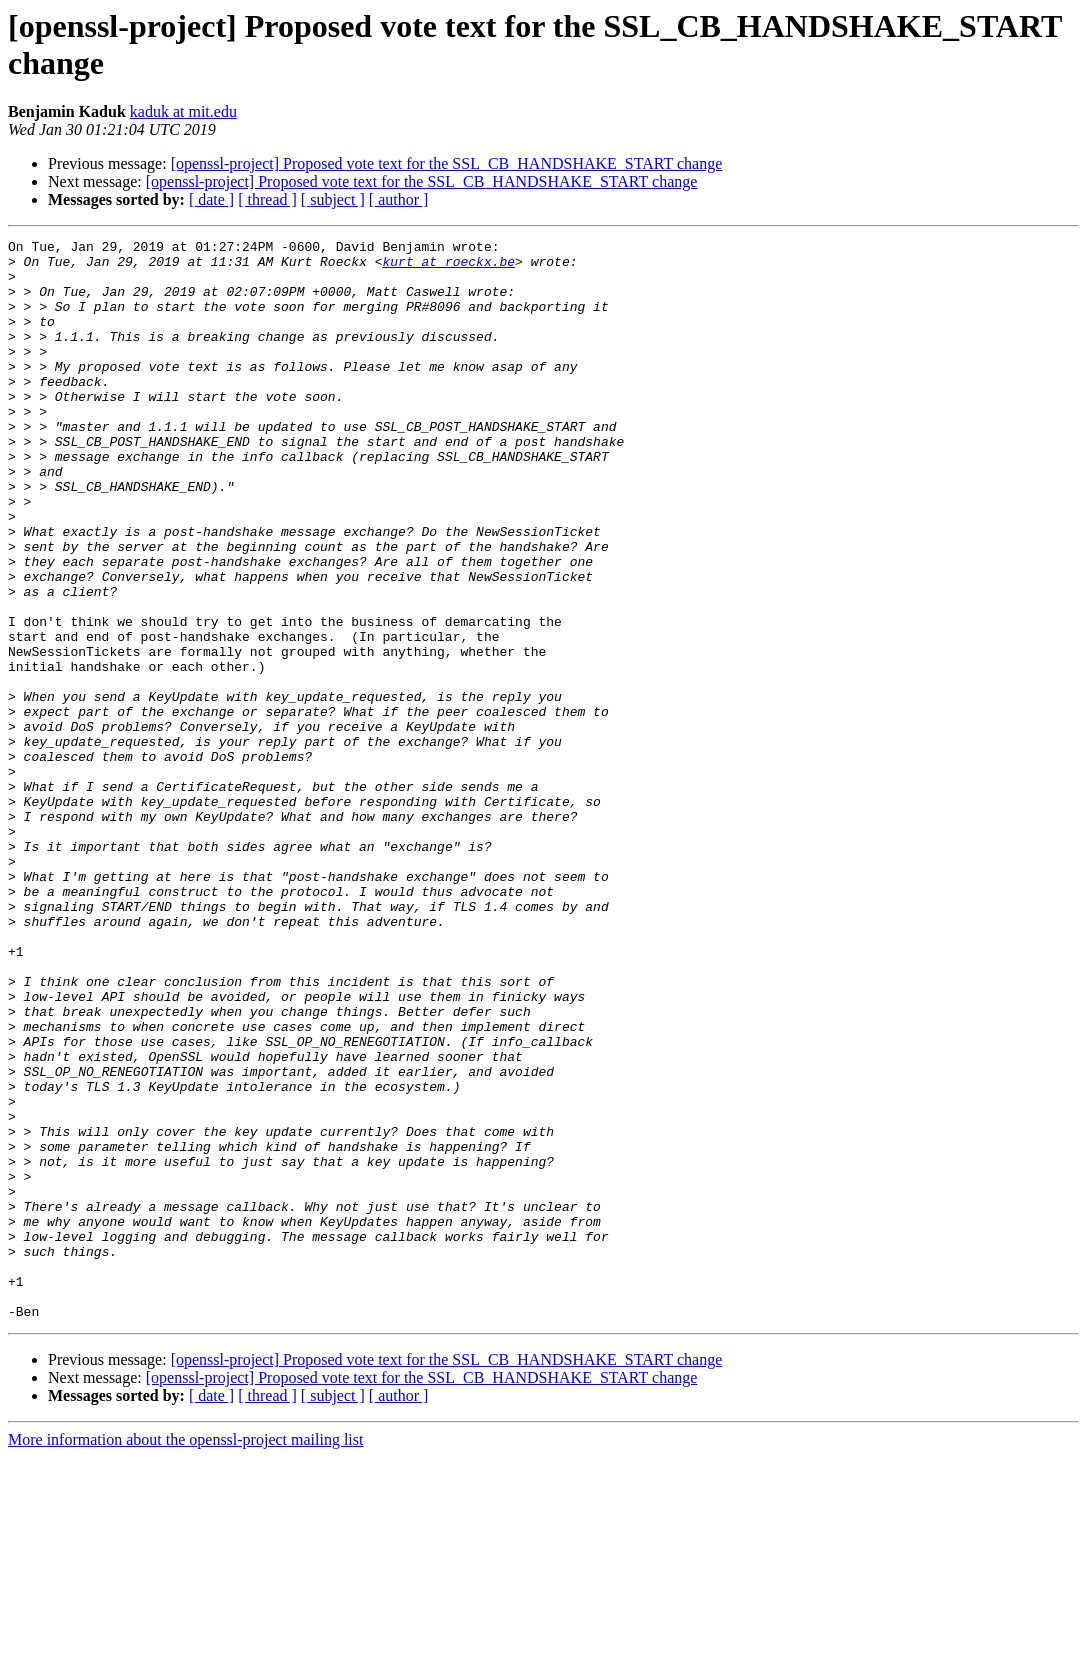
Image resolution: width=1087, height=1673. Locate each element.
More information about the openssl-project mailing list (185, 1655)
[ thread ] (267, 199)
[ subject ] (333, 199)
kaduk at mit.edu (183, 111)
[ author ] (399, 199)
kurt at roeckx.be (448, 267)
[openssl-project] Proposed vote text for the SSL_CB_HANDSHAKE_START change (447, 163)
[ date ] (211, 199)
